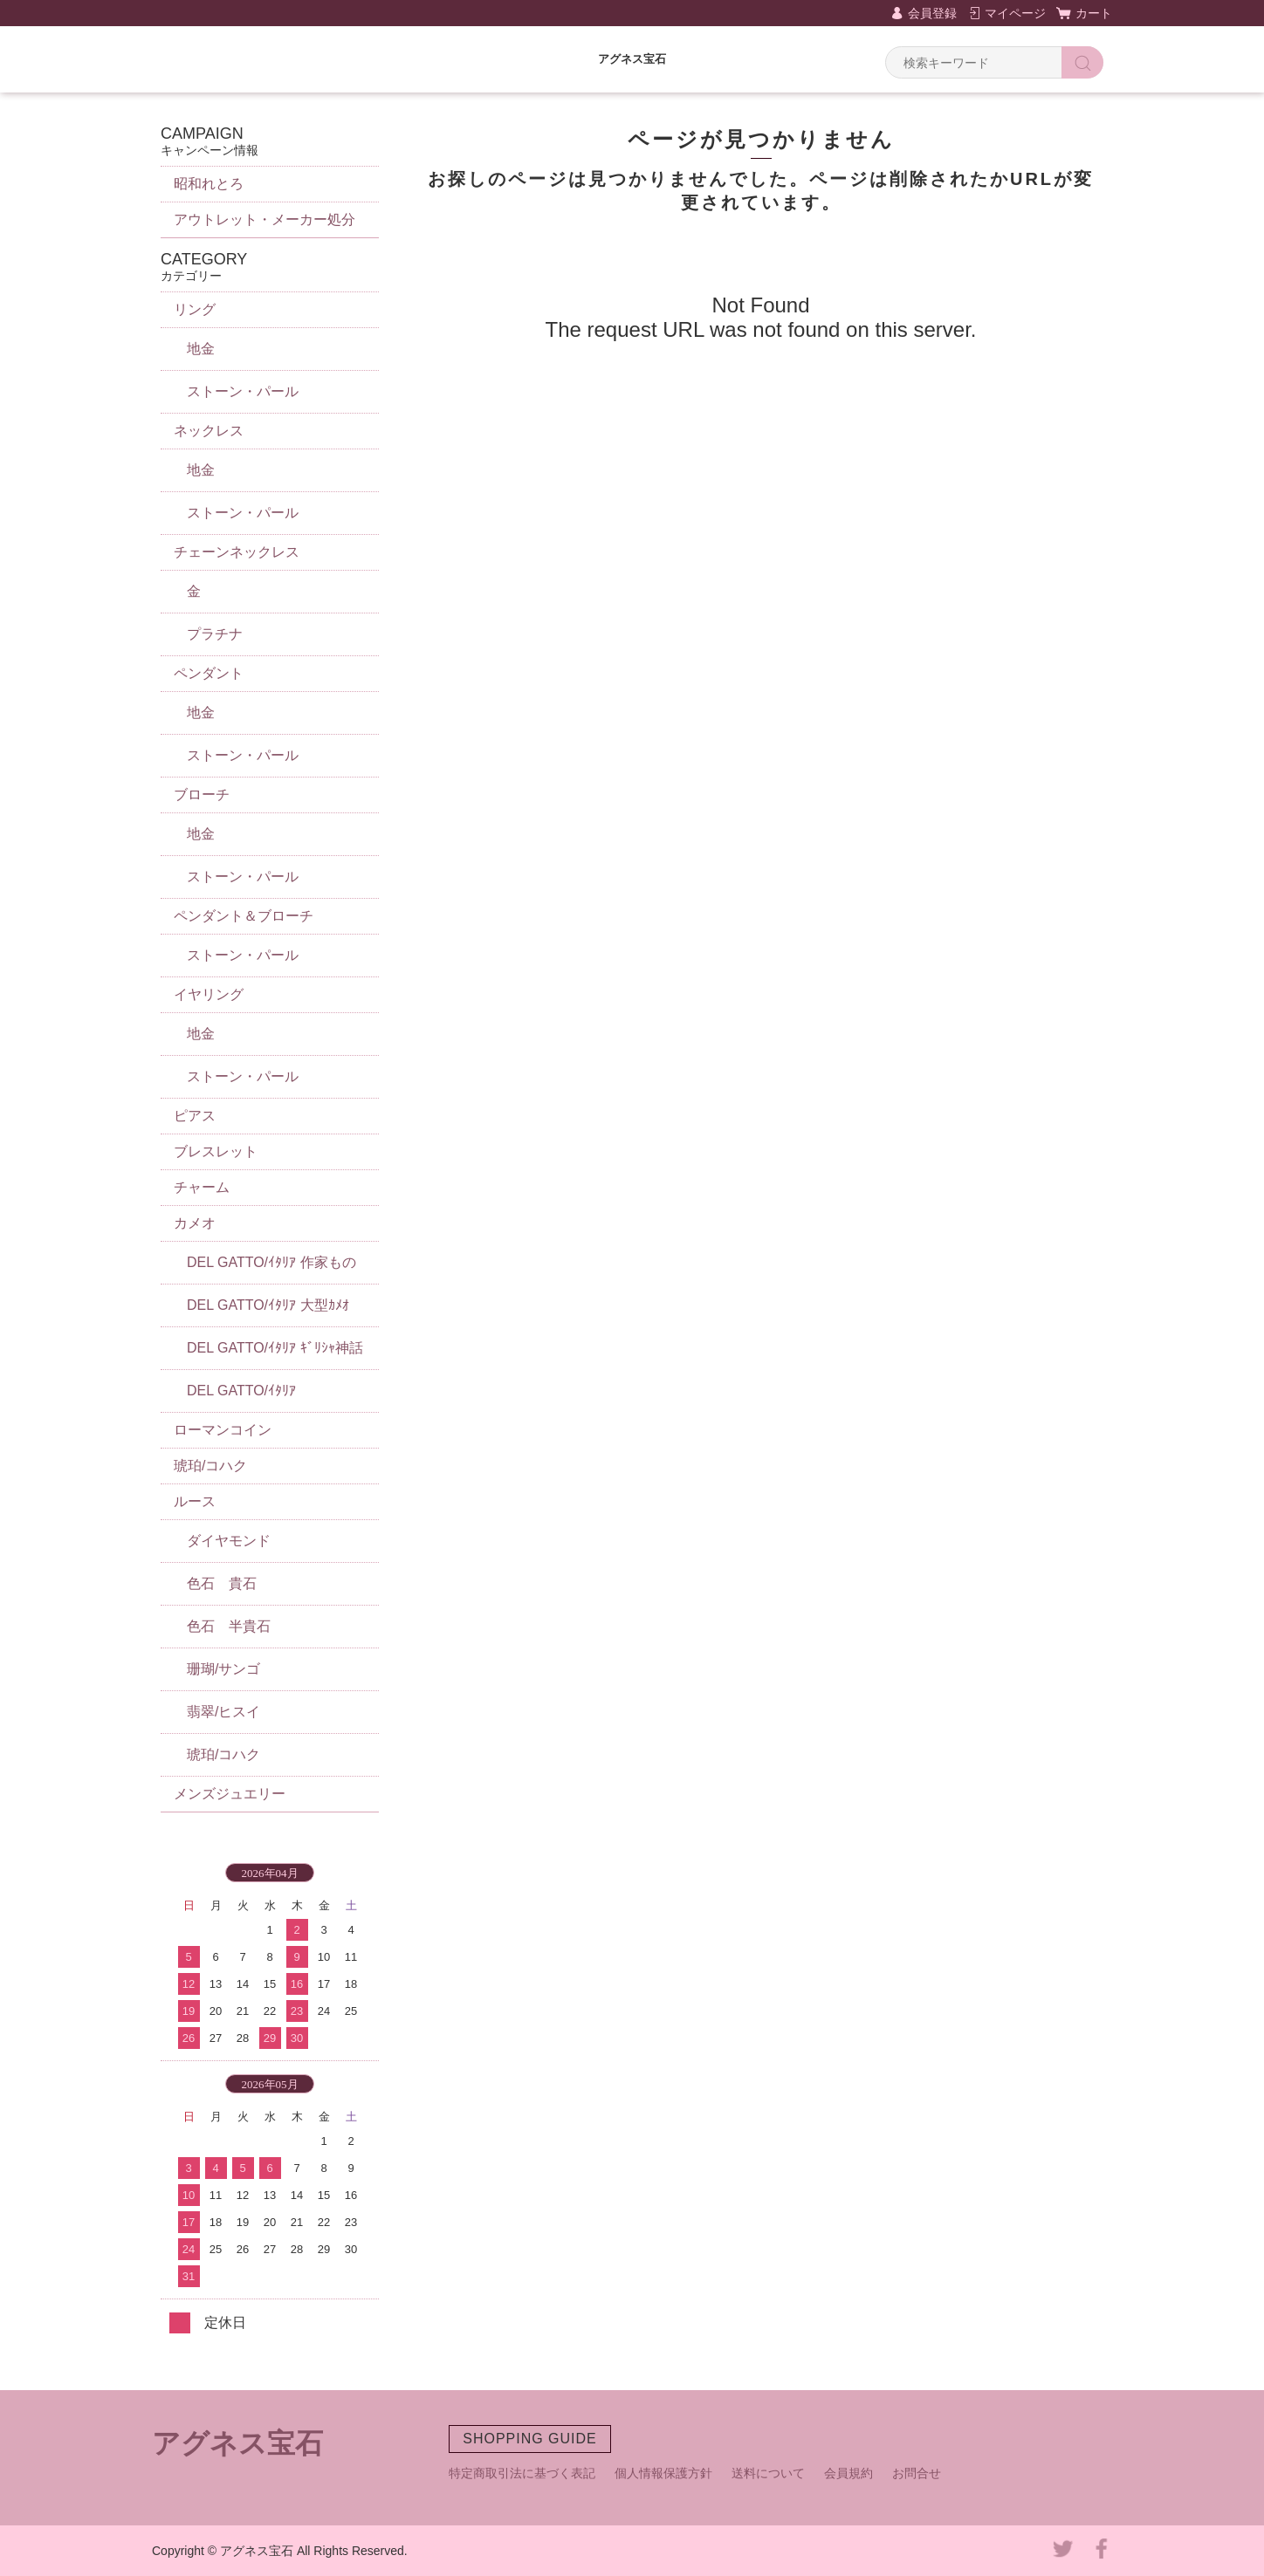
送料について (768, 2473)
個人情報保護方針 (663, 2473)
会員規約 (848, 2473)
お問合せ (916, 2473)
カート (1093, 13)
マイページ (1015, 13)
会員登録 (932, 13)
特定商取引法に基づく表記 (522, 2473)
